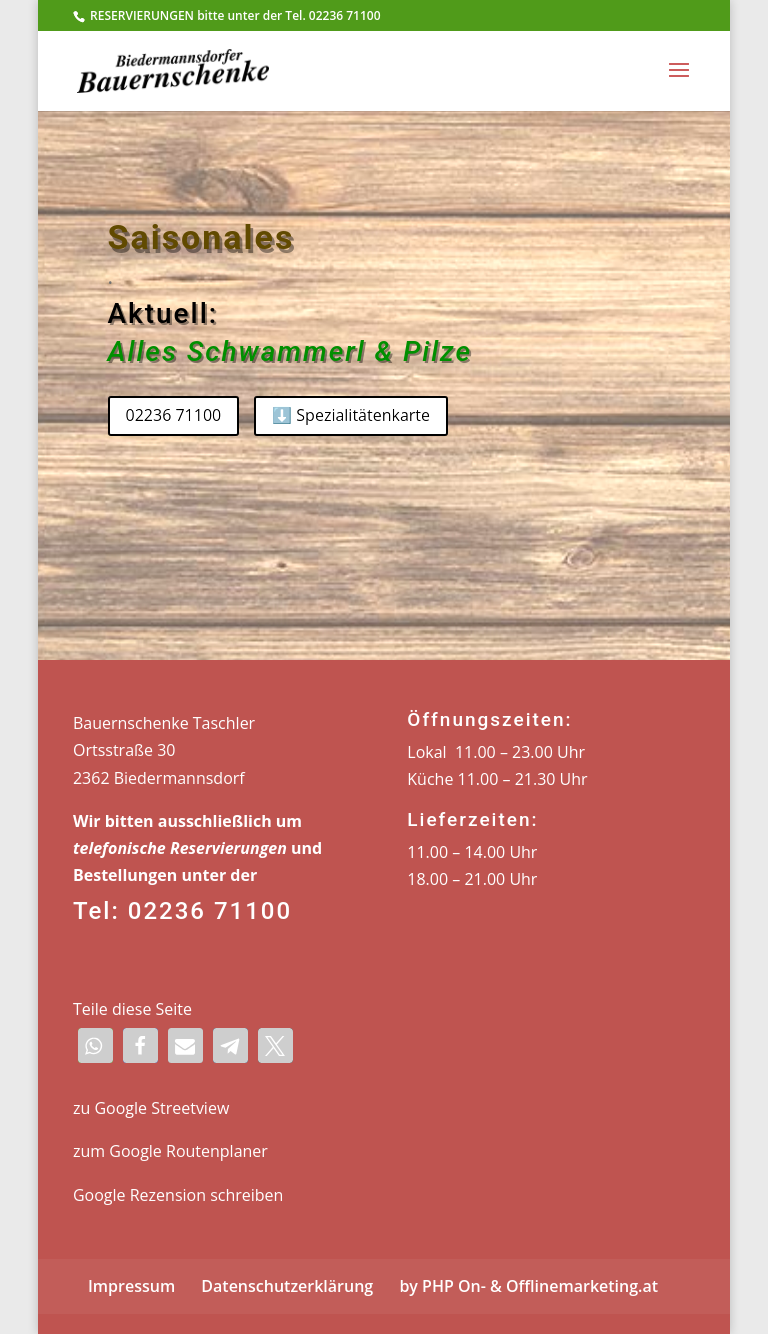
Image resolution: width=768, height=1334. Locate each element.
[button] (95, 1045)
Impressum (131, 1286)
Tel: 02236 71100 (182, 911)
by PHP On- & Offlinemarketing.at (528, 1286)
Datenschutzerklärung (287, 1286)
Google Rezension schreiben (178, 1195)
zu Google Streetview (151, 1108)
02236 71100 (174, 415)
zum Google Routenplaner (170, 1151)
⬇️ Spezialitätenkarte (351, 415)
